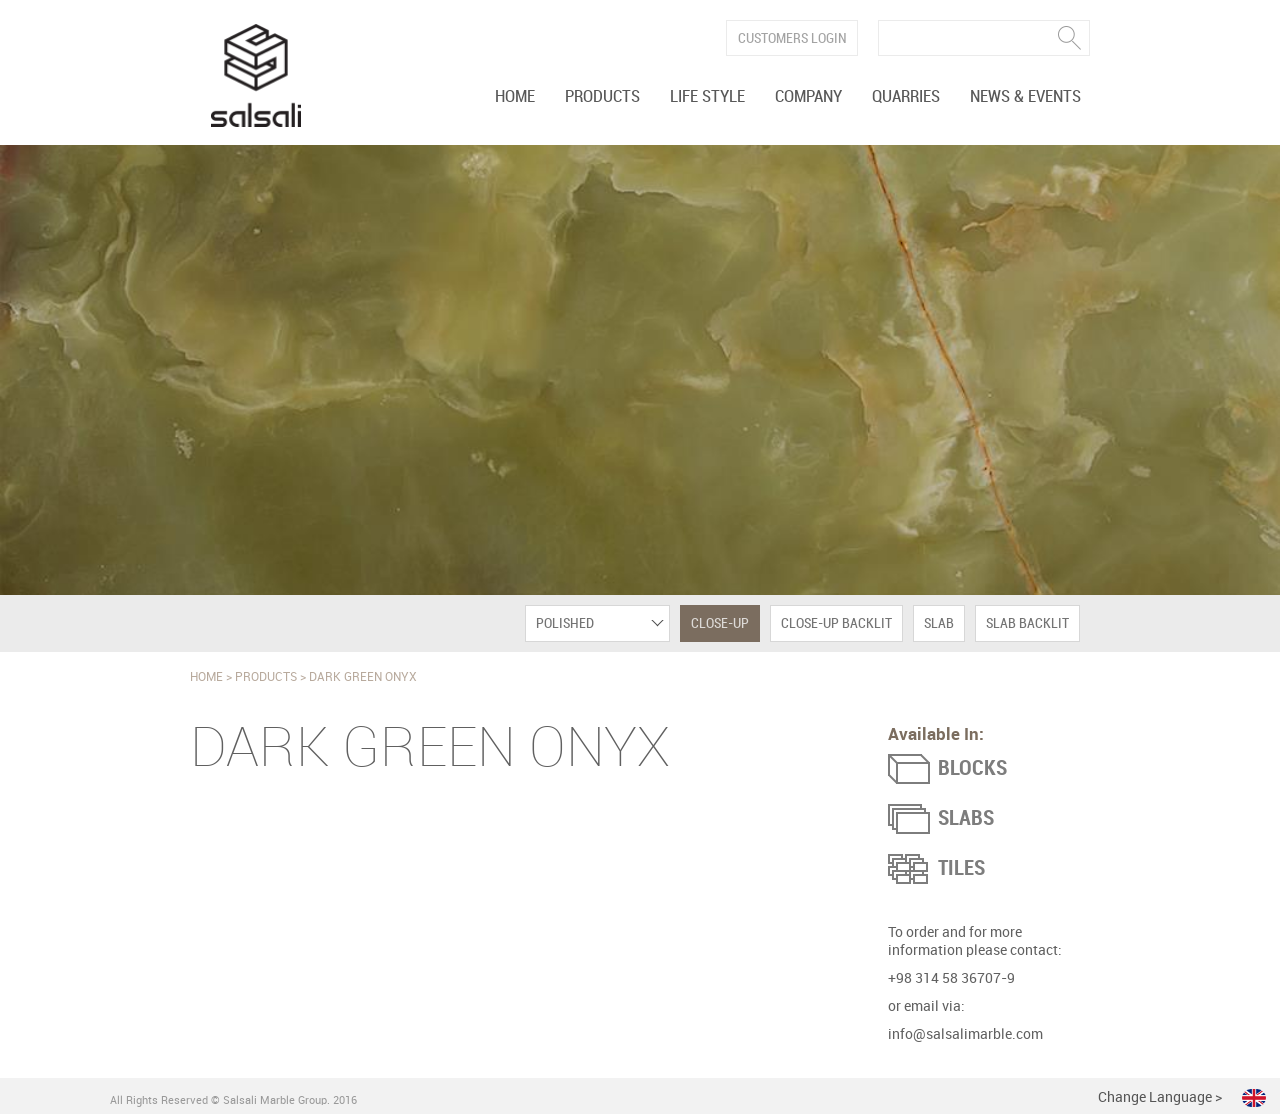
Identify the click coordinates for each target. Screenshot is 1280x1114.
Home (515, 97)
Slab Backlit (1027, 623)
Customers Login (792, 38)
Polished (565, 623)
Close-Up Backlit (836, 623)
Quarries (906, 97)
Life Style (707, 97)
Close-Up (720, 623)
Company (808, 97)
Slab (939, 623)
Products (602, 97)
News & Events (1025, 97)
